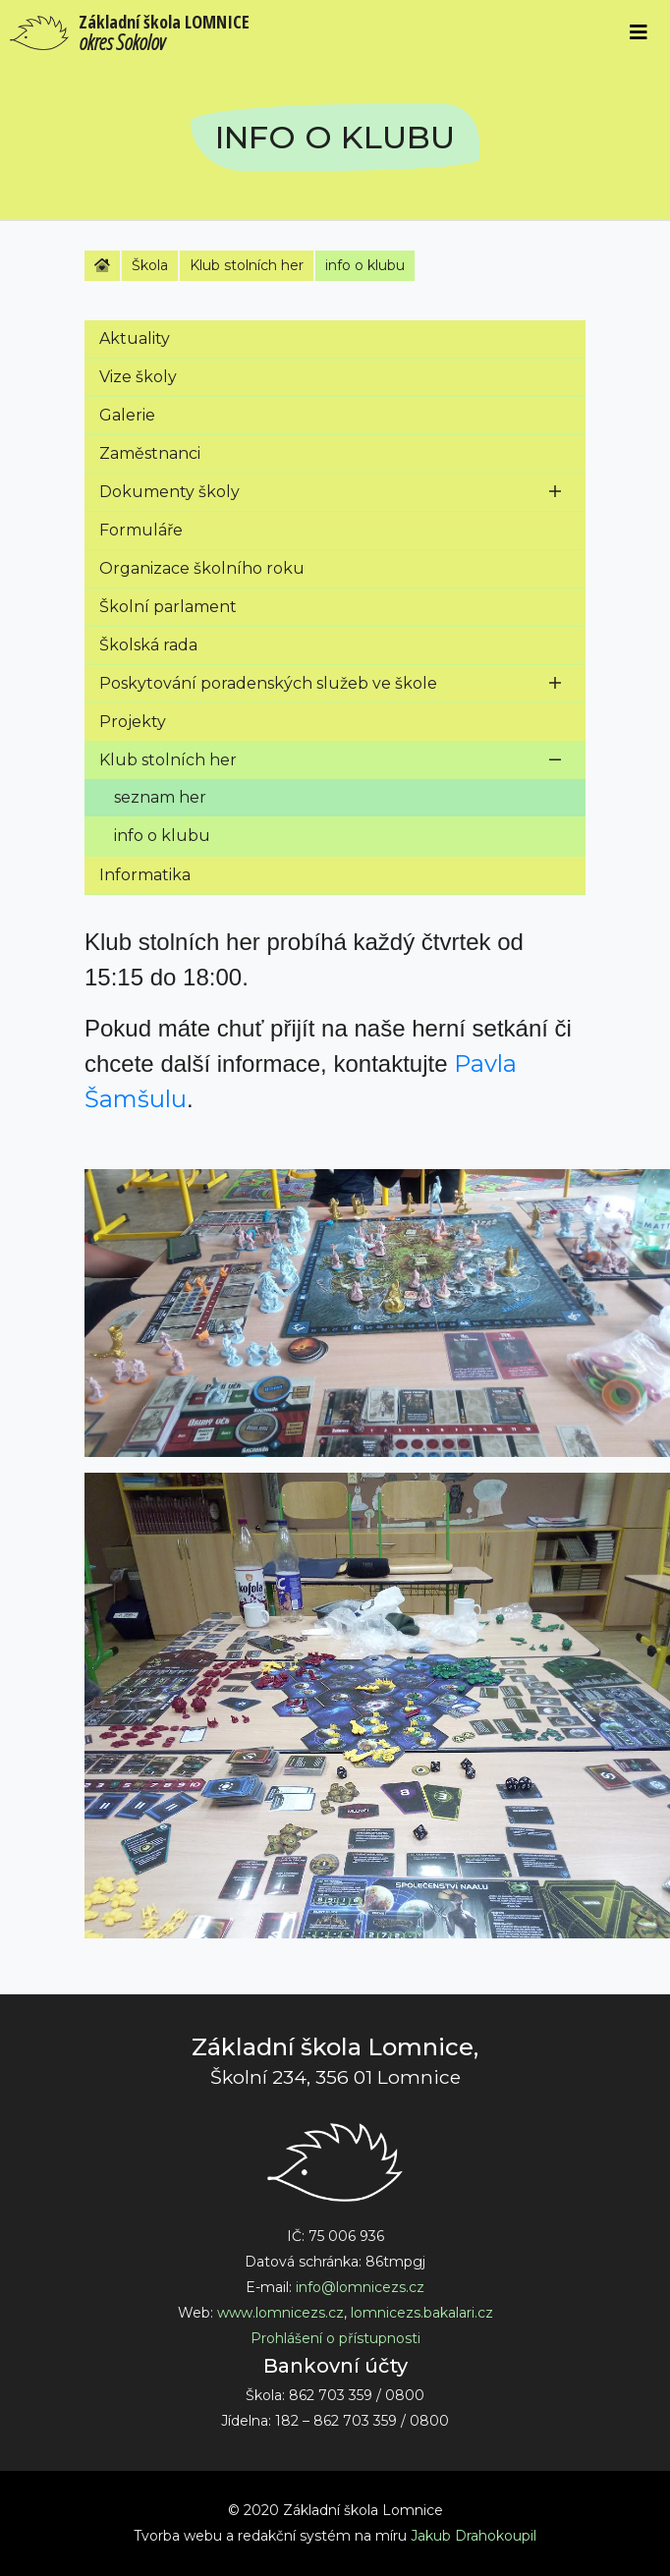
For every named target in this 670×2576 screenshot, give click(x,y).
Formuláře (141, 530)
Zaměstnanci (149, 453)
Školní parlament (168, 606)
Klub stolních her (247, 265)
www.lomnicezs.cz (280, 2313)
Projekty (132, 721)
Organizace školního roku (202, 568)
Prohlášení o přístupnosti (335, 2338)
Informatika (145, 875)
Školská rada (148, 645)
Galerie (127, 415)
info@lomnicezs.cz (360, 2287)
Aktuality (134, 338)
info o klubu (365, 265)
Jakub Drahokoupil (473, 2536)
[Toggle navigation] (638, 32)
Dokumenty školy (169, 491)
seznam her (160, 797)
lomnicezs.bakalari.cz (422, 2313)
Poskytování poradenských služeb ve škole (268, 683)
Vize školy (138, 376)
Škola (150, 265)
